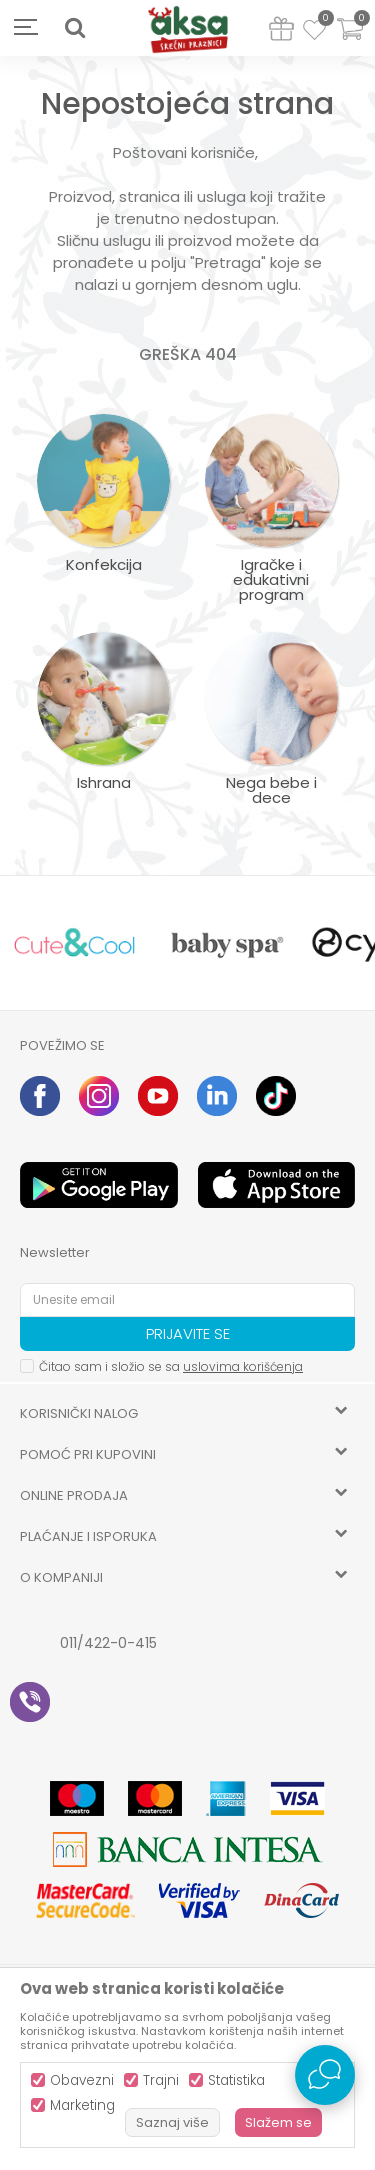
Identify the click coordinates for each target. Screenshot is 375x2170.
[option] (75, 943)
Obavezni (82, 2080)
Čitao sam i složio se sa (171, 1366)
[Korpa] (350, 41)
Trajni (161, 2080)
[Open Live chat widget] (325, 2075)
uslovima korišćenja (243, 1366)
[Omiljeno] (314, 33)
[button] (75, 28)
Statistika (236, 2080)
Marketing (82, 2105)
